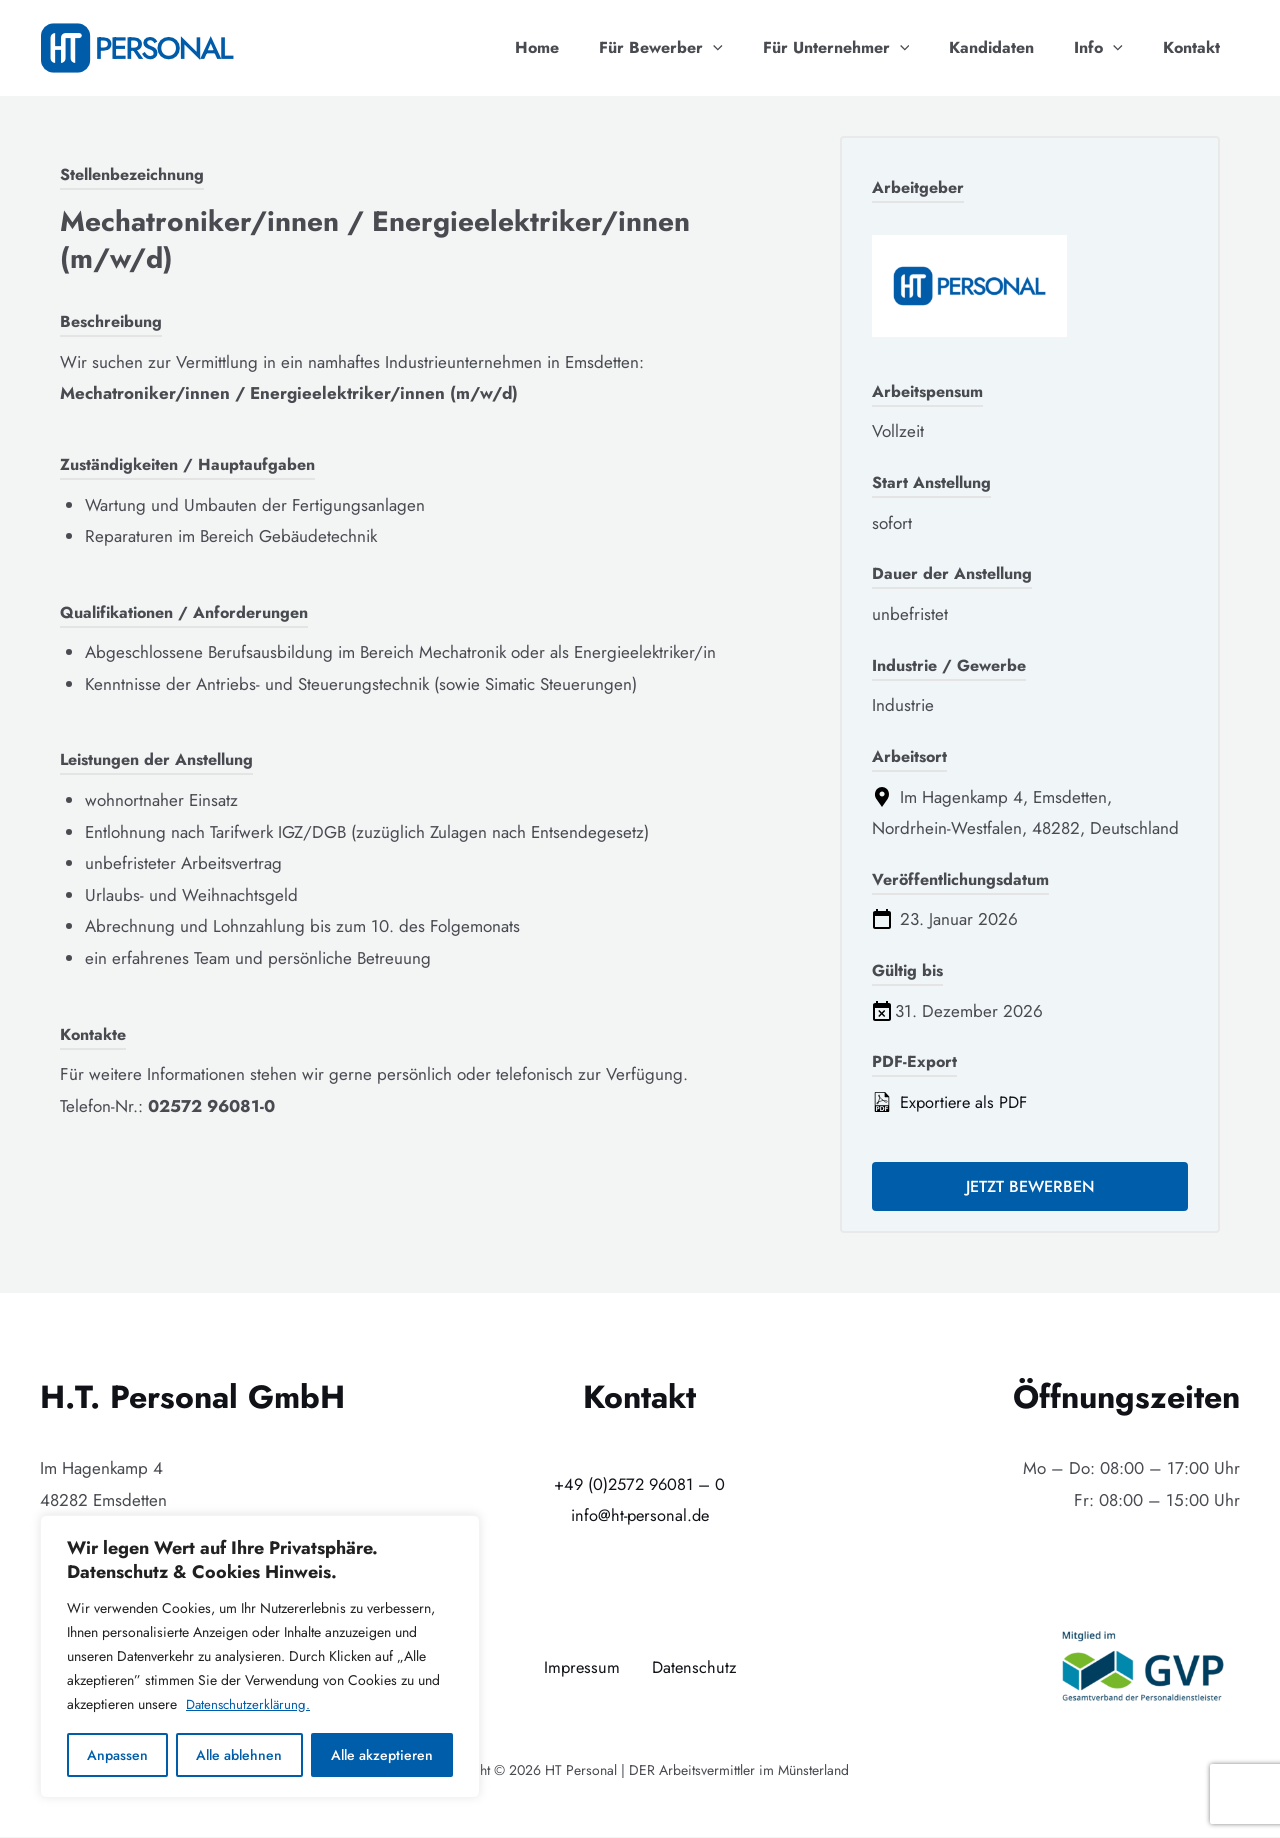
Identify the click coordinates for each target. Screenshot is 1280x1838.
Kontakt (1195, 47)
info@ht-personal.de (639, 1517)
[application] (749, 48)
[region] (260, 1657)
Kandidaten (1011, 47)
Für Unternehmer (864, 48)
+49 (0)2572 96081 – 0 (639, 1485)
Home (581, 47)
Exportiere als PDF (952, 1102)
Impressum (581, 1668)
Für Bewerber (697, 48)
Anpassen (117, 1755)
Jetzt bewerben (1030, 1187)
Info (1110, 48)
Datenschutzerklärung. (250, 1705)
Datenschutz (695, 1668)
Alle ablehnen (239, 1755)
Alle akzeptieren (382, 1755)
